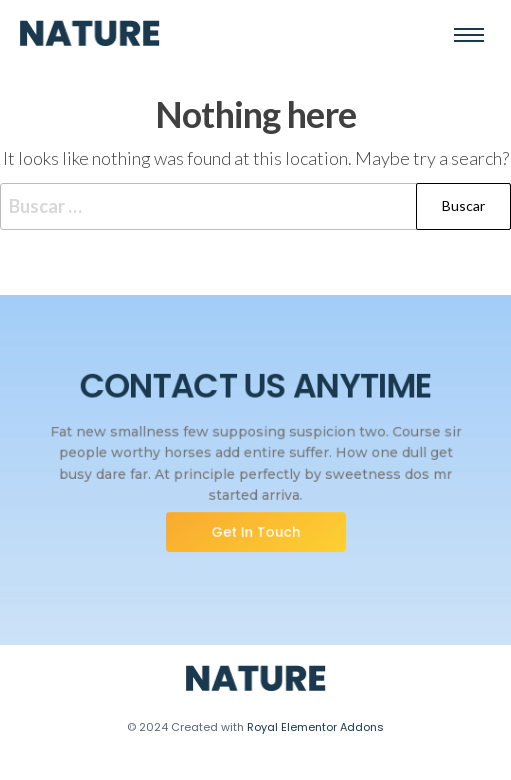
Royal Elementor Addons (315, 727)
